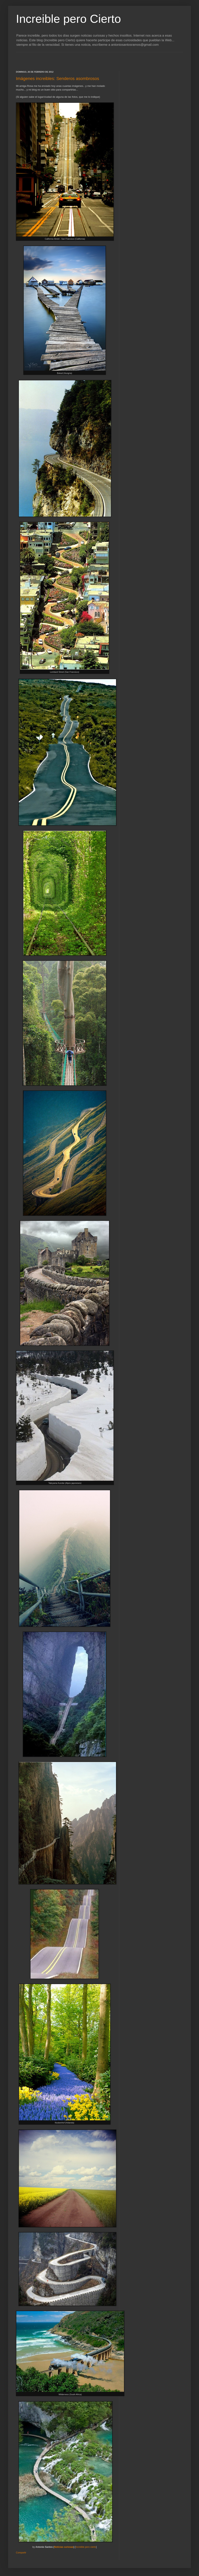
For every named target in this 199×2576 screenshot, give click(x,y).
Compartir (21, 2552)
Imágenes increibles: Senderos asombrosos (57, 78)
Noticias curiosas (63, 2547)
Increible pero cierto (86, 2547)
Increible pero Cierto (68, 18)
